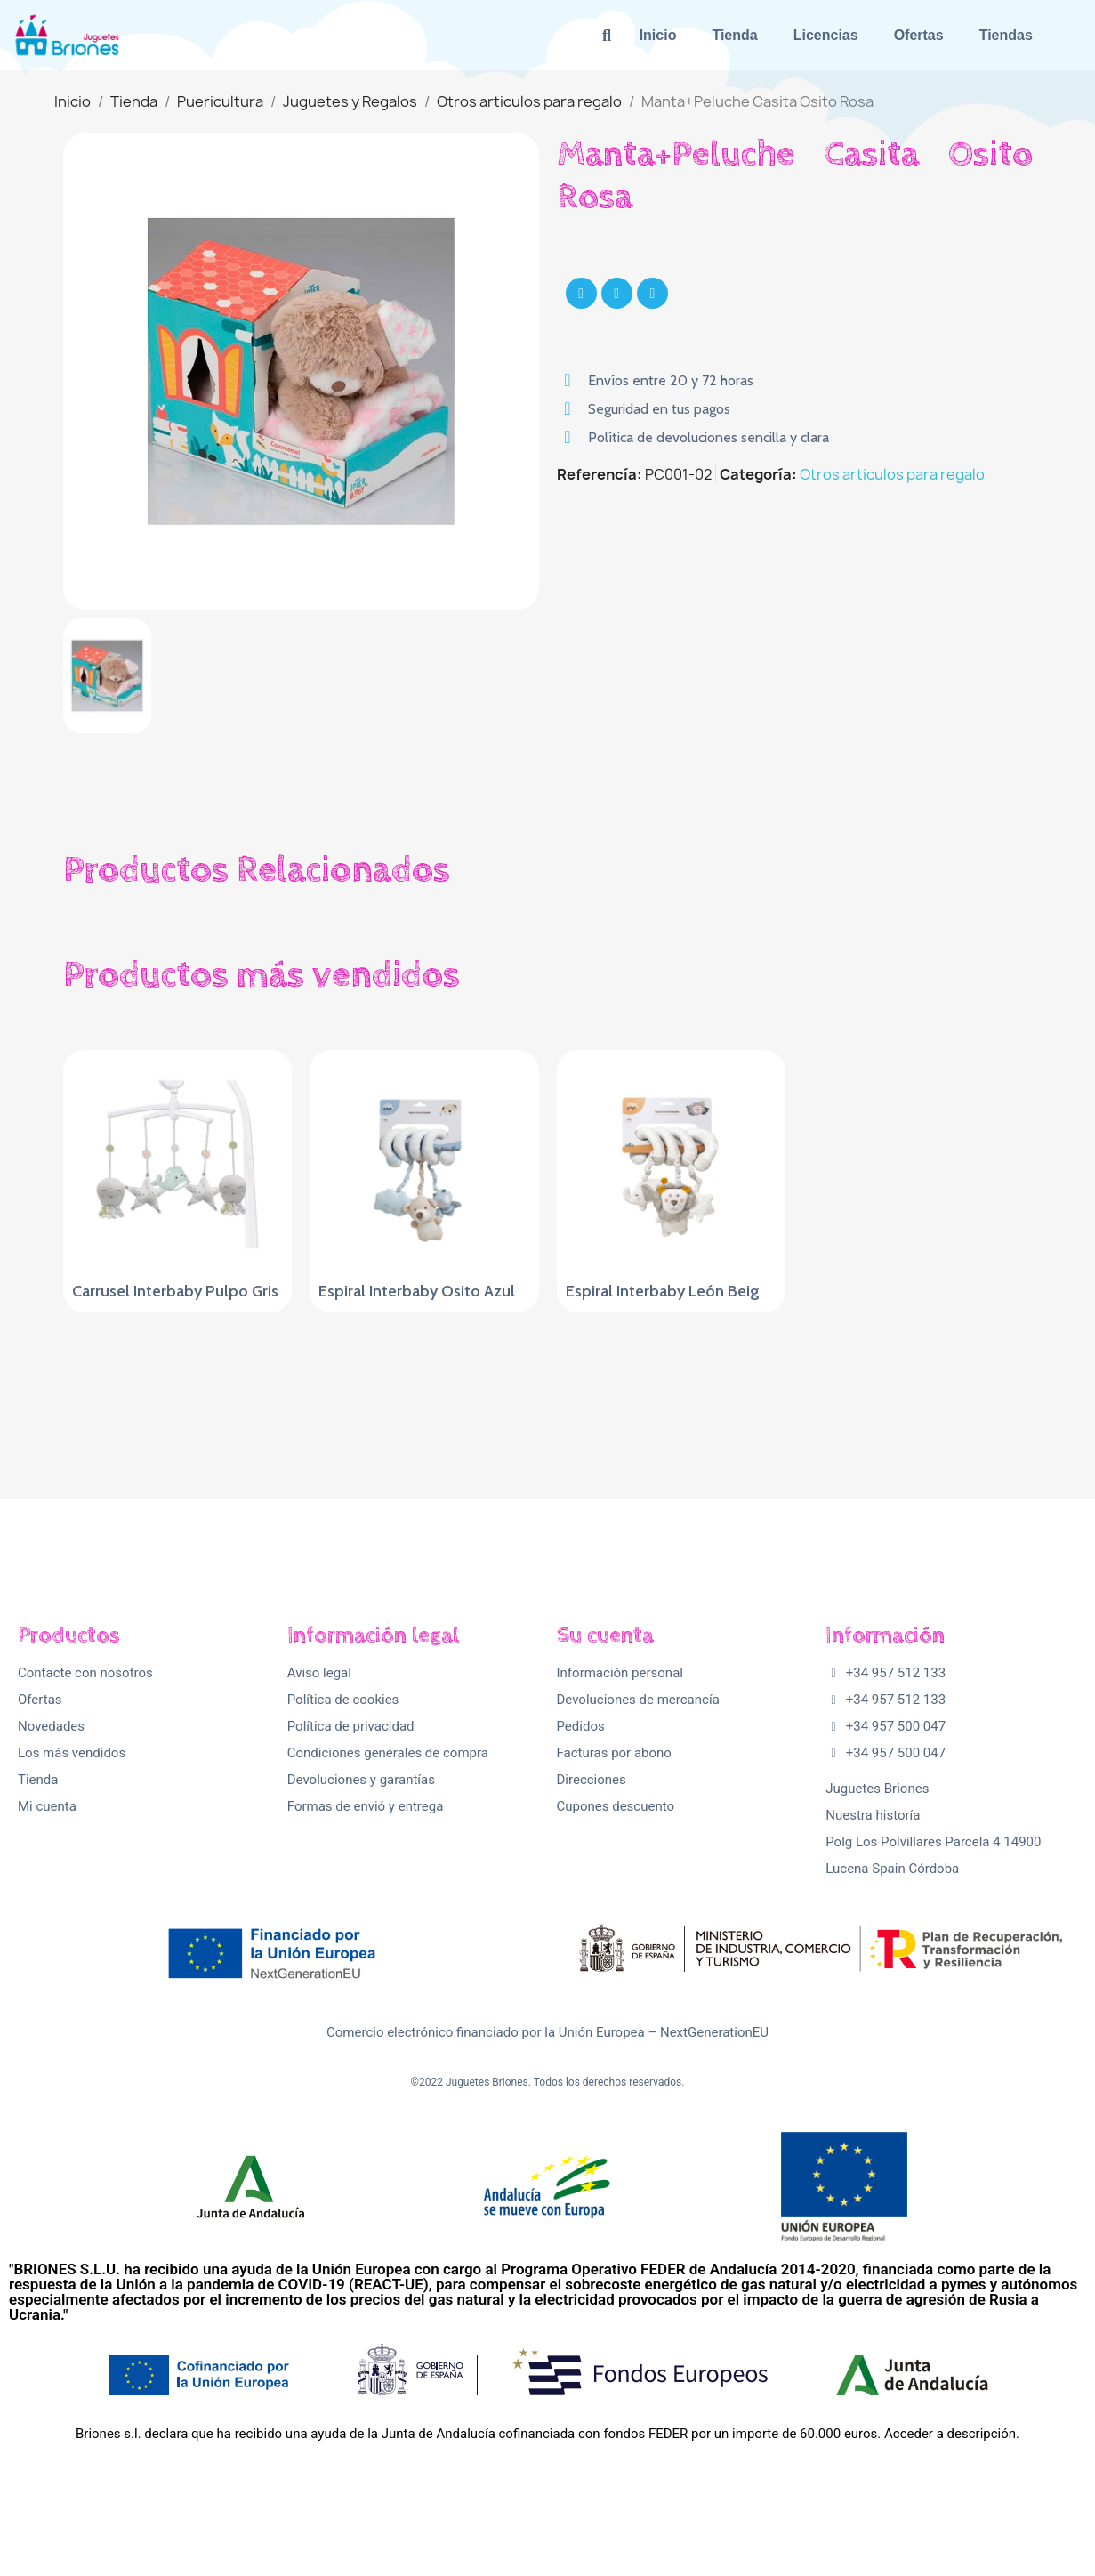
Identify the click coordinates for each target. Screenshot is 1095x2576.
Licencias (825, 35)
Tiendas (1006, 35)
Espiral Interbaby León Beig (663, 1291)
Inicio (658, 35)
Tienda (734, 35)
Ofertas (919, 35)
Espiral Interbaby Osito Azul (416, 1291)
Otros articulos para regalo (892, 474)
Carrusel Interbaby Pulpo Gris (175, 1291)
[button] (607, 35)
